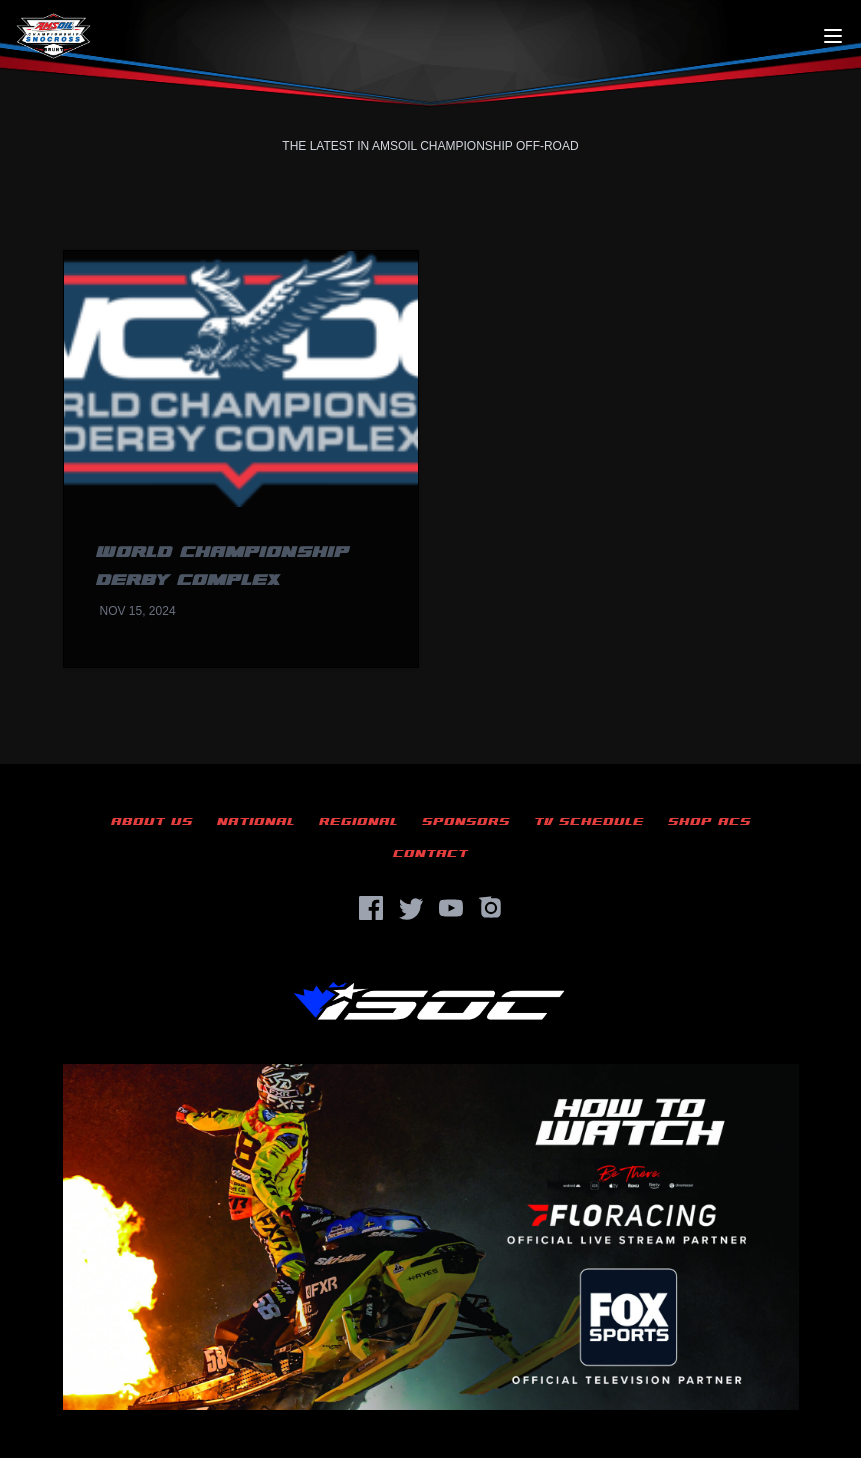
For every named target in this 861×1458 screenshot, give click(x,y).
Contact (430, 853)
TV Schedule (589, 821)
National (256, 821)
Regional (358, 821)
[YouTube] (451, 908)
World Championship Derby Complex (222, 566)
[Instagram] (491, 908)
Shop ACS (709, 821)
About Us (152, 821)
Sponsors (466, 821)
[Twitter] (411, 908)
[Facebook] (371, 908)
